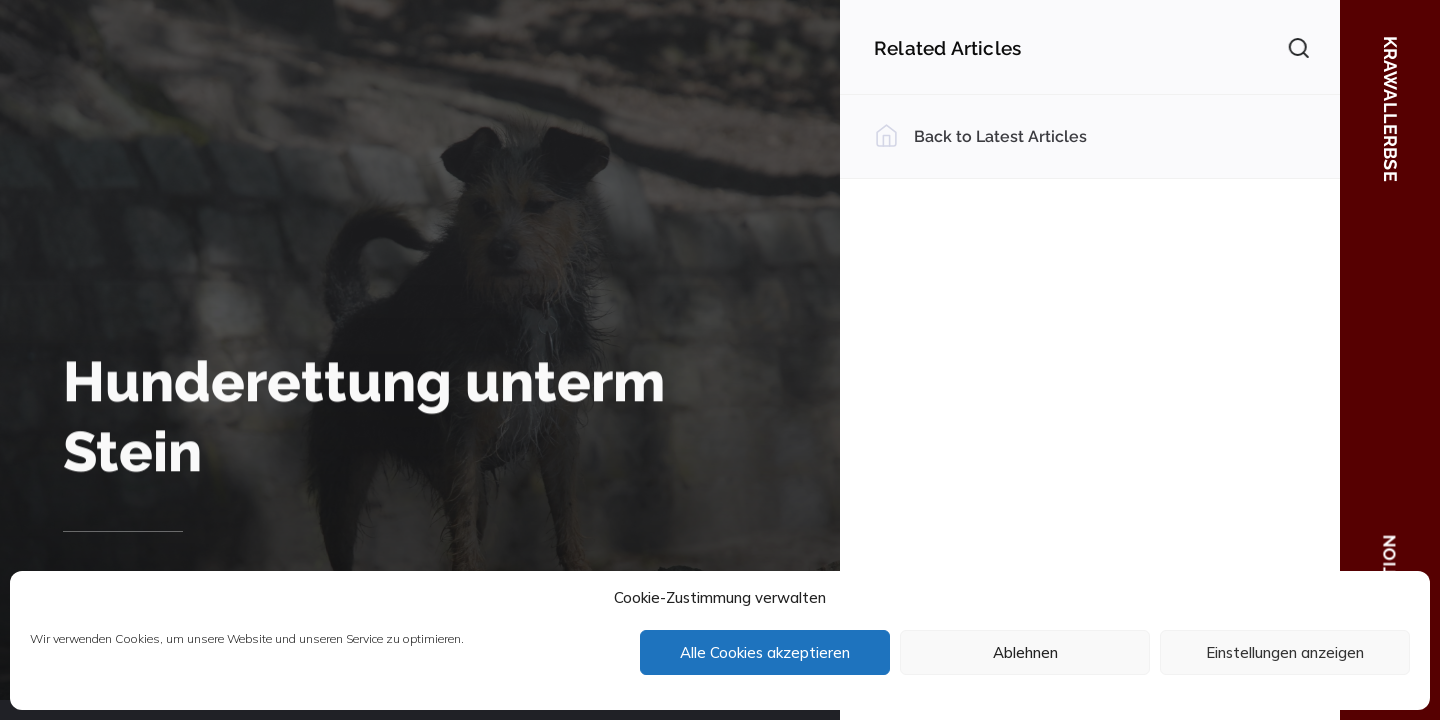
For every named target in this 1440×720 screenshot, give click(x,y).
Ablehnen (1025, 652)
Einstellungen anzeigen (1285, 652)
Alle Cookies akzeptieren (765, 652)
